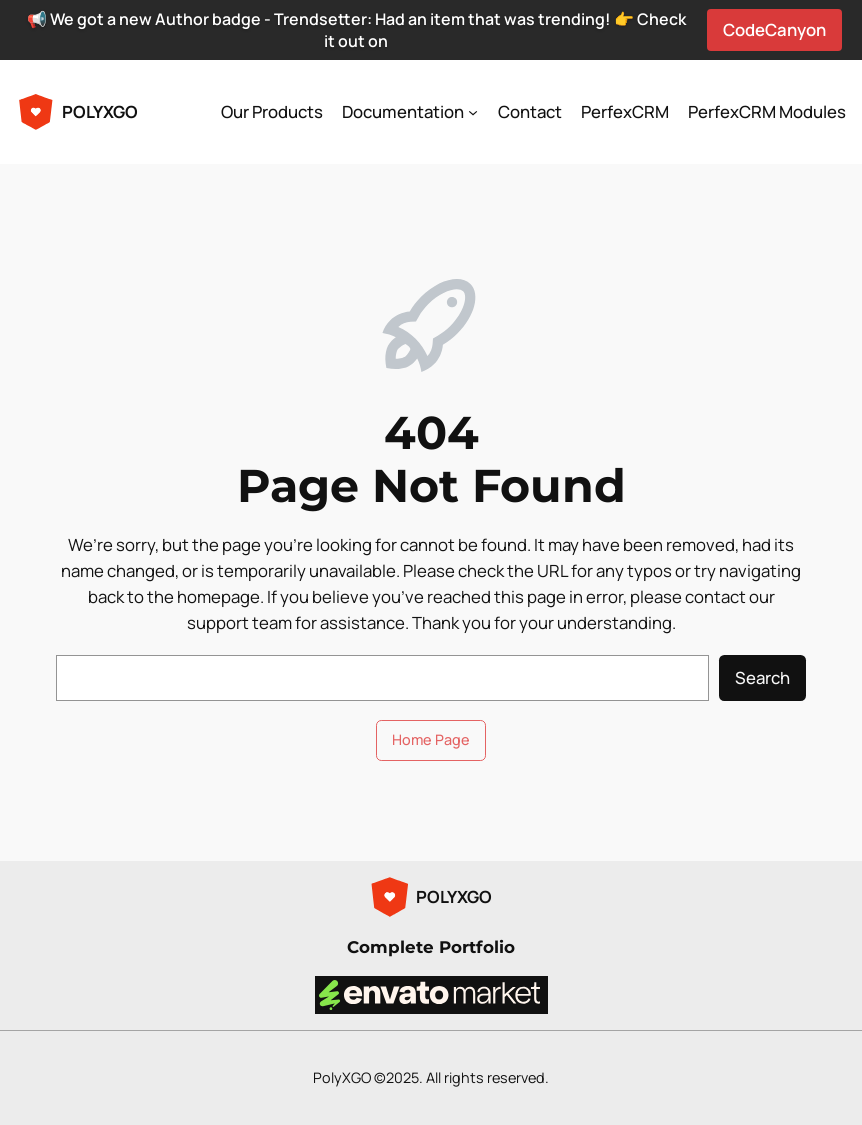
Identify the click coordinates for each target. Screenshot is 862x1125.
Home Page (431, 739)
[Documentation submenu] (473, 112)
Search (762, 677)
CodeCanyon (774, 29)
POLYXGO (100, 111)
